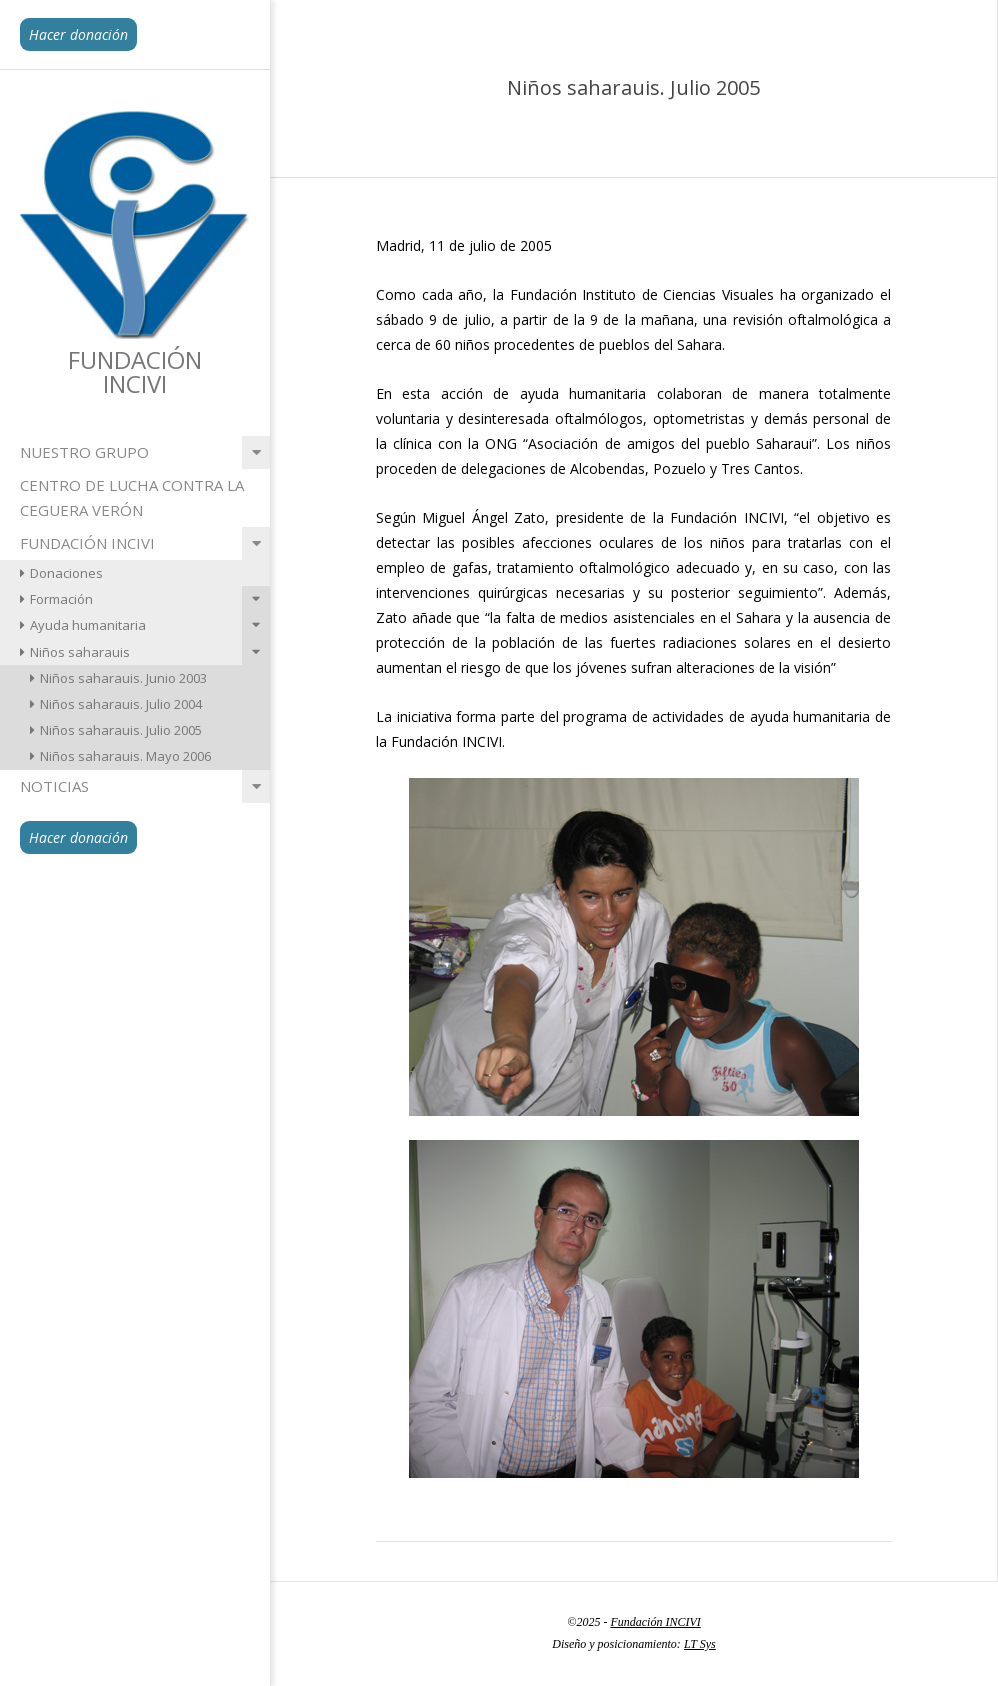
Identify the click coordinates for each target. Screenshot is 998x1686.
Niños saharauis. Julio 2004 (121, 704)
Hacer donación (78, 34)
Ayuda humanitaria (88, 625)
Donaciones (66, 573)
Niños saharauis (80, 652)
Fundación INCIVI (87, 543)
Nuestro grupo (84, 452)
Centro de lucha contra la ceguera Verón (132, 497)
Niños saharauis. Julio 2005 (121, 730)
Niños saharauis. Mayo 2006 (125, 756)
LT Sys (700, 1644)
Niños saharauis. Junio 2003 (123, 678)
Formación (61, 599)
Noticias (54, 786)
